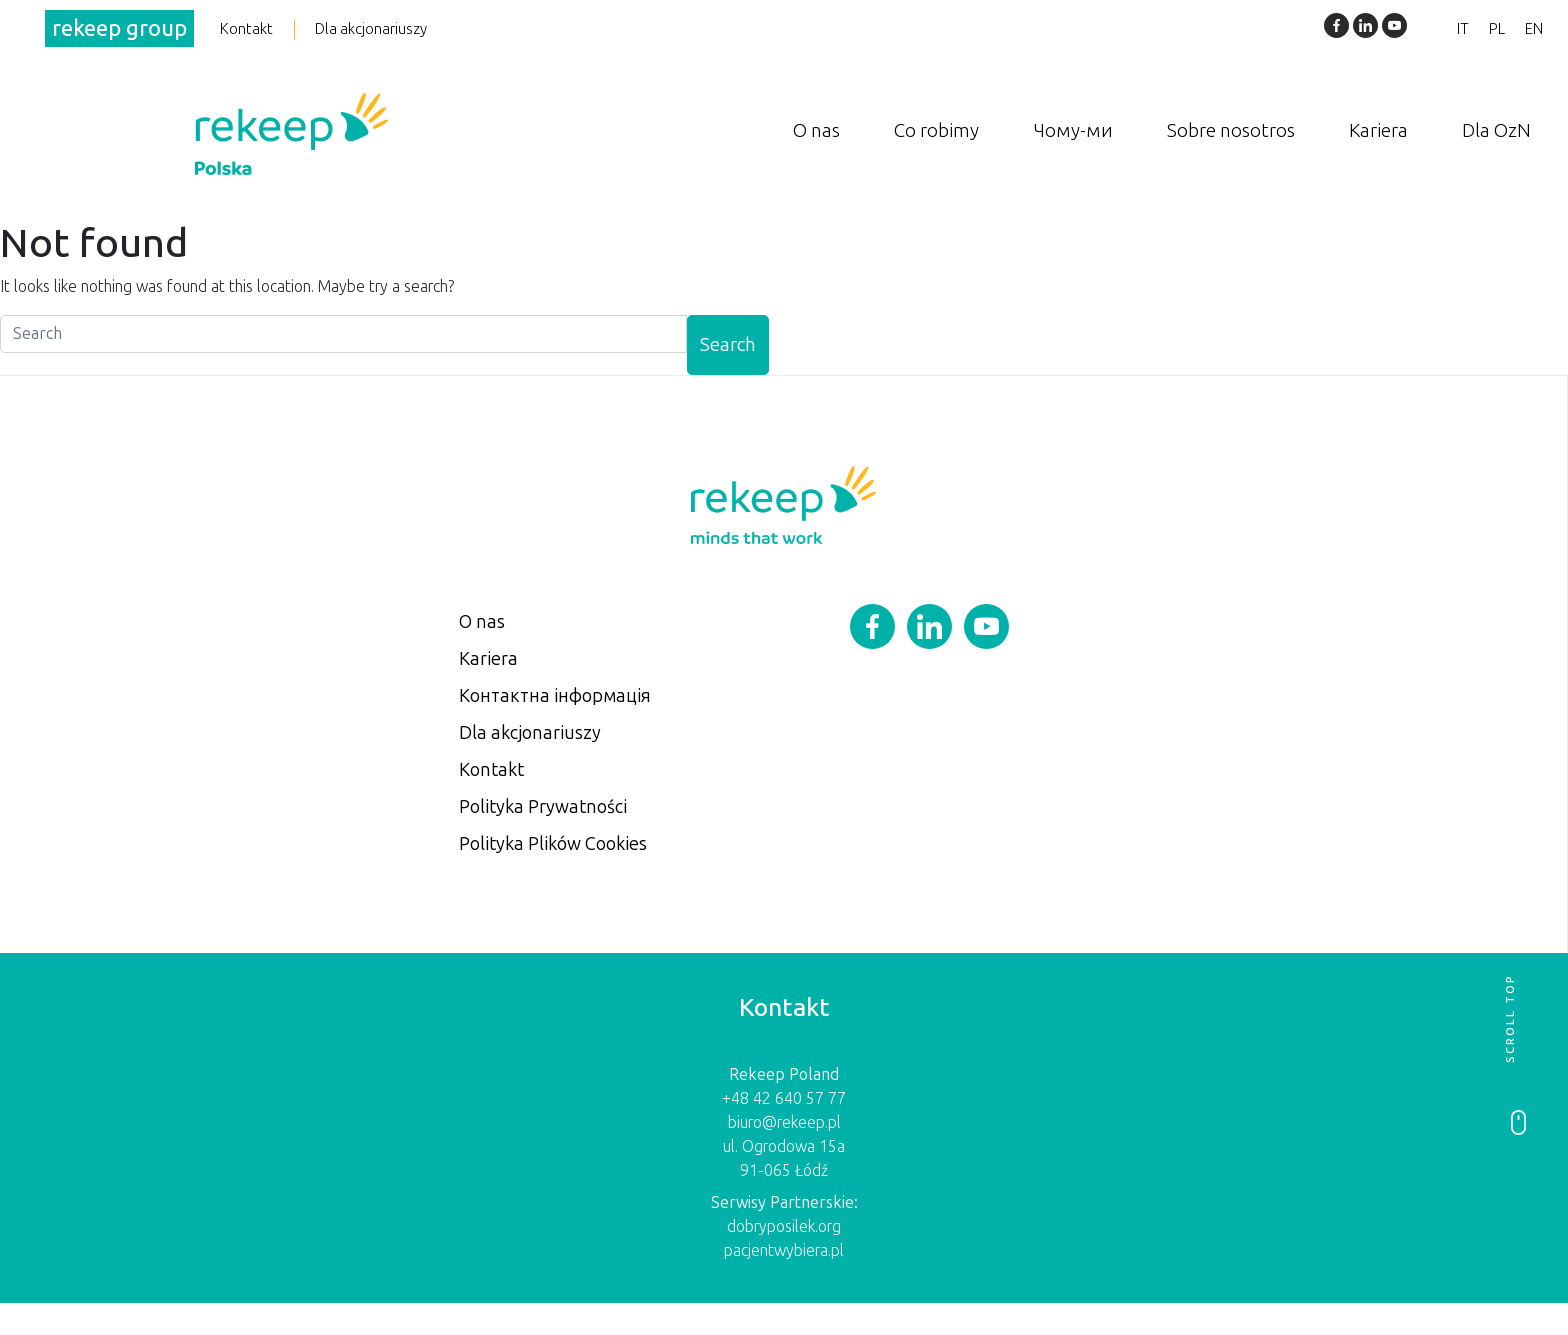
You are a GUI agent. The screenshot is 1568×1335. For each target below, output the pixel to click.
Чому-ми (1073, 129)
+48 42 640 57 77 (784, 1098)
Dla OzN (1496, 129)
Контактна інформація (555, 696)
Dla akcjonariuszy (371, 29)
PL (1497, 29)
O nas (816, 129)
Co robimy (936, 129)
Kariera (1378, 129)
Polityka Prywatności (543, 807)
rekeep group (119, 28)
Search (728, 344)
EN (1534, 29)
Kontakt (246, 29)
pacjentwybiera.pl (784, 1250)
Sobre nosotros (1231, 129)
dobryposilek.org (784, 1226)
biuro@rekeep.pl (784, 1122)
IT (1463, 29)
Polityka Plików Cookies (553, 844)
